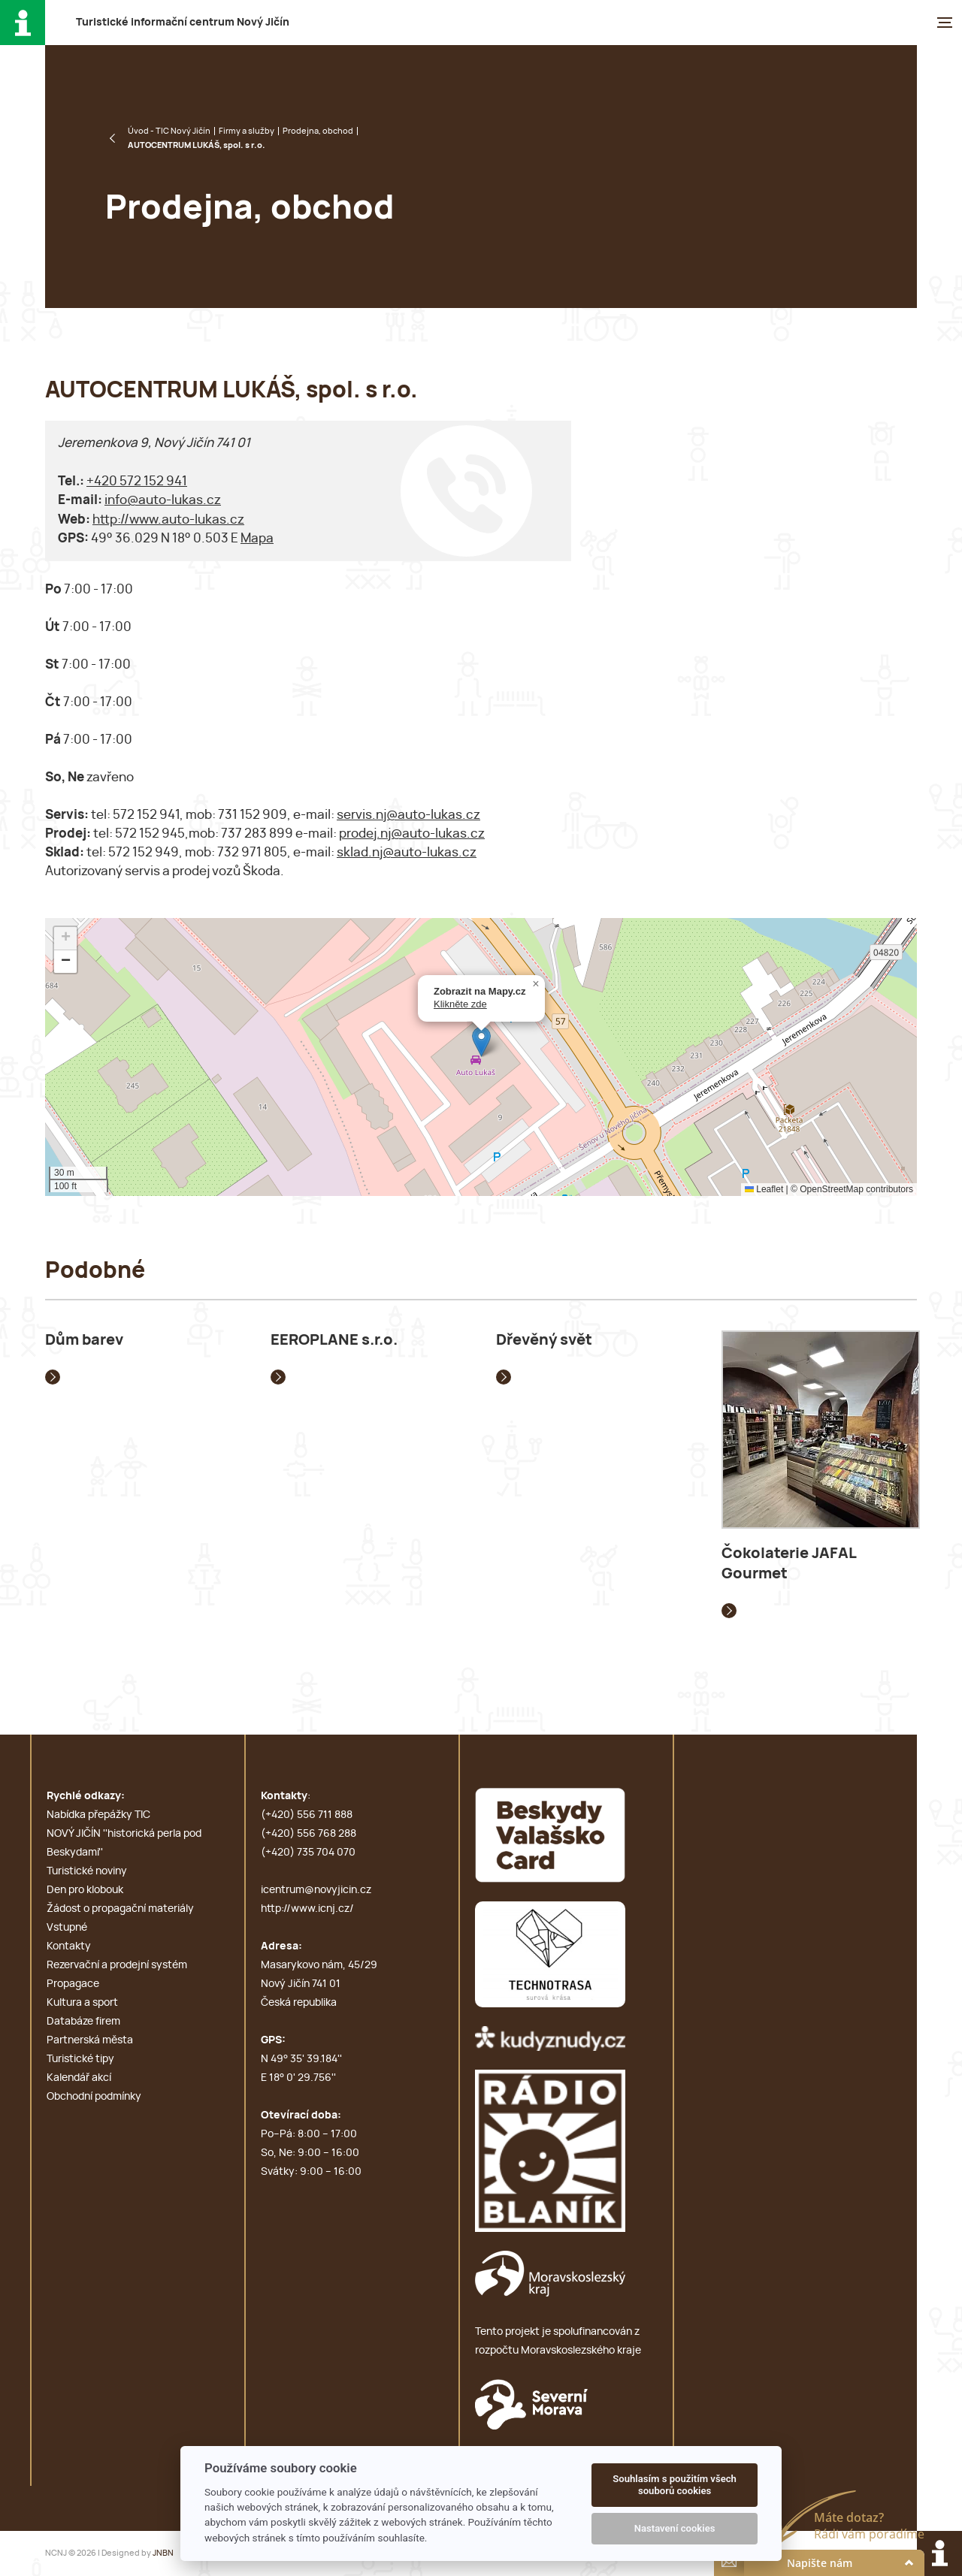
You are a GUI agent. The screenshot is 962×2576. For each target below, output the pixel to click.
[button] (481, 1041)
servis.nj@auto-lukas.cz (408, 814)
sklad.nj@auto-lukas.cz (406, 852)
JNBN (163, 2553)
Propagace (73, 1984)
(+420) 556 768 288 (308, 1834)
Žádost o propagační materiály (120, 1909)
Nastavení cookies (674, 2528)
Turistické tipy (80, 2059)
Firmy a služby (246, 131)
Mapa (257, 538)
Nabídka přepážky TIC (98, 1815)
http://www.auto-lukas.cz (168, 519)
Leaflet (764, 1189)
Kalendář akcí (79, 2078)
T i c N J (182, 22)
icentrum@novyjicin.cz (316, 1890)
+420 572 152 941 (136, 481)
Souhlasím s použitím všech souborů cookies (675, 2484)
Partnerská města (90, 2040)
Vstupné (67, 1927)
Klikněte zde (460, 1004)
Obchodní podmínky (94, 2096)
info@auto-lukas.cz (162, 500)
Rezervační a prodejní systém (117, 1965)
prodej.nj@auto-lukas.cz (412, 833)
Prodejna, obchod (318, 131)
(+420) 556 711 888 (306, 1815)
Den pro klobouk (85, 1890)
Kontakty (69, 1946)
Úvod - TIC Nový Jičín (169, 131)
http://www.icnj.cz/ (307, 1909)
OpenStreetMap (832, 1189)
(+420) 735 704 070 (308, 1852)
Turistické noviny (87, 1871)
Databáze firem (83, 2021)
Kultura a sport (82, 2003)
